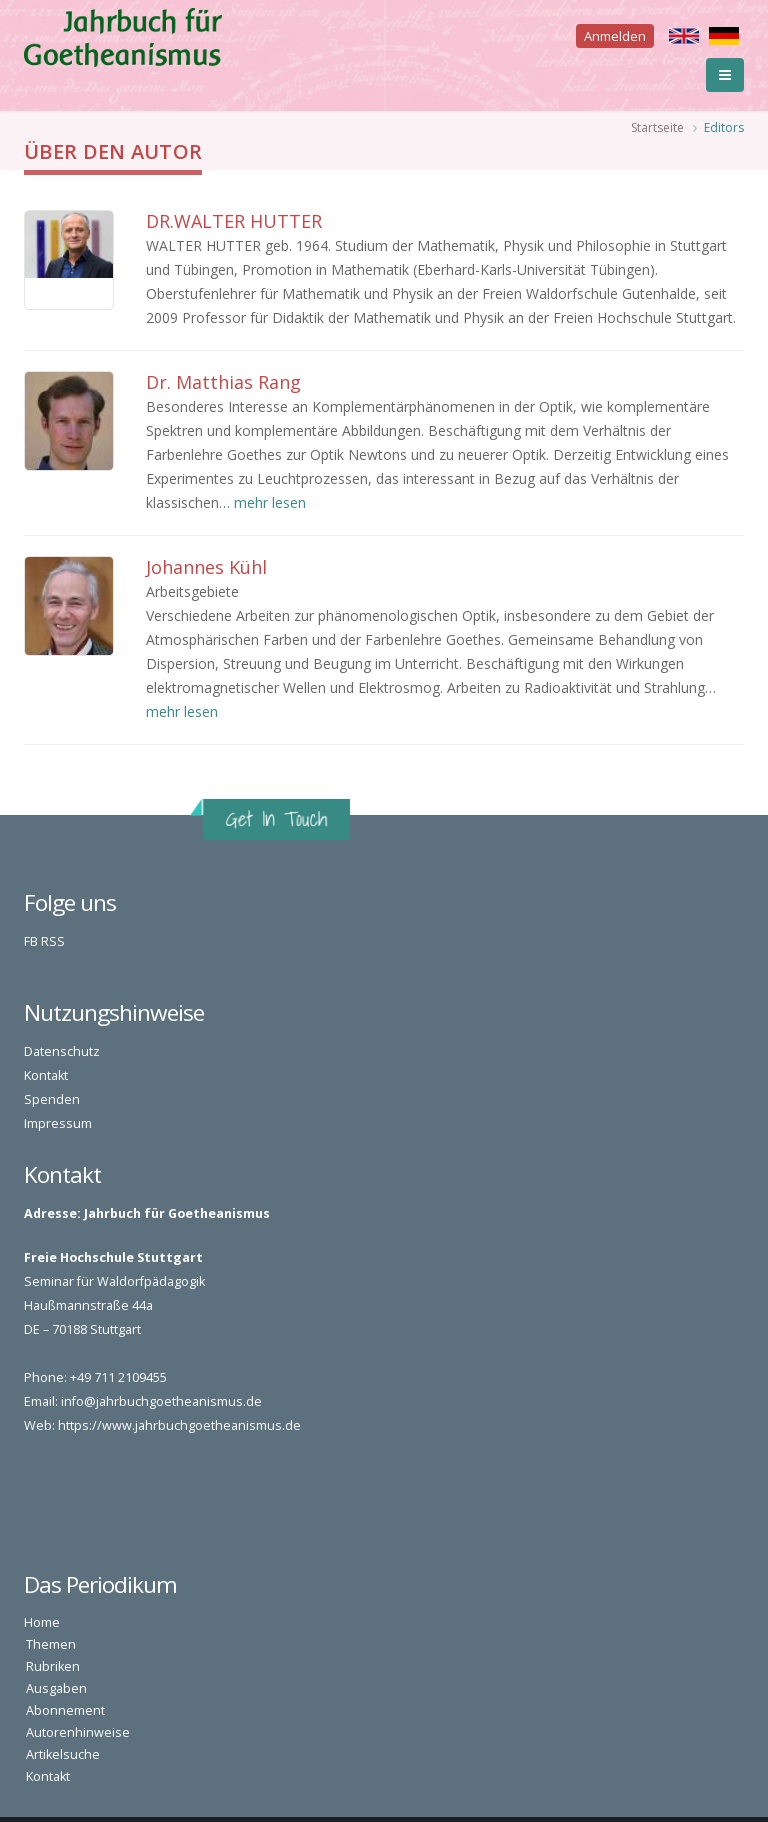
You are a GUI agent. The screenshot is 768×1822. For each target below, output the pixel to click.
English (684, 36)
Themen (51, 1644)
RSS (53, 941)
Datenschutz (62, 1051)
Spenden (52, 1099)
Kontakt (46, 1075)
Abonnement (65, 1710)
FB (31, 941)
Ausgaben (56, 1688)
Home (42, 1622)
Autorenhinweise (78, 1732)
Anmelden (615, 36)
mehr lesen (270, 502)
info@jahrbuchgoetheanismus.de (161, 1401)
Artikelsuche (63, 1754)
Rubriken (53, 1666)
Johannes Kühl (206, 567)
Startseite (657, 127)
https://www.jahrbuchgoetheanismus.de (179, 1425)
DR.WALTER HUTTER (234, 221)
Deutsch (724, 36)
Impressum (58, 1123)
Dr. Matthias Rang (223, 382)
